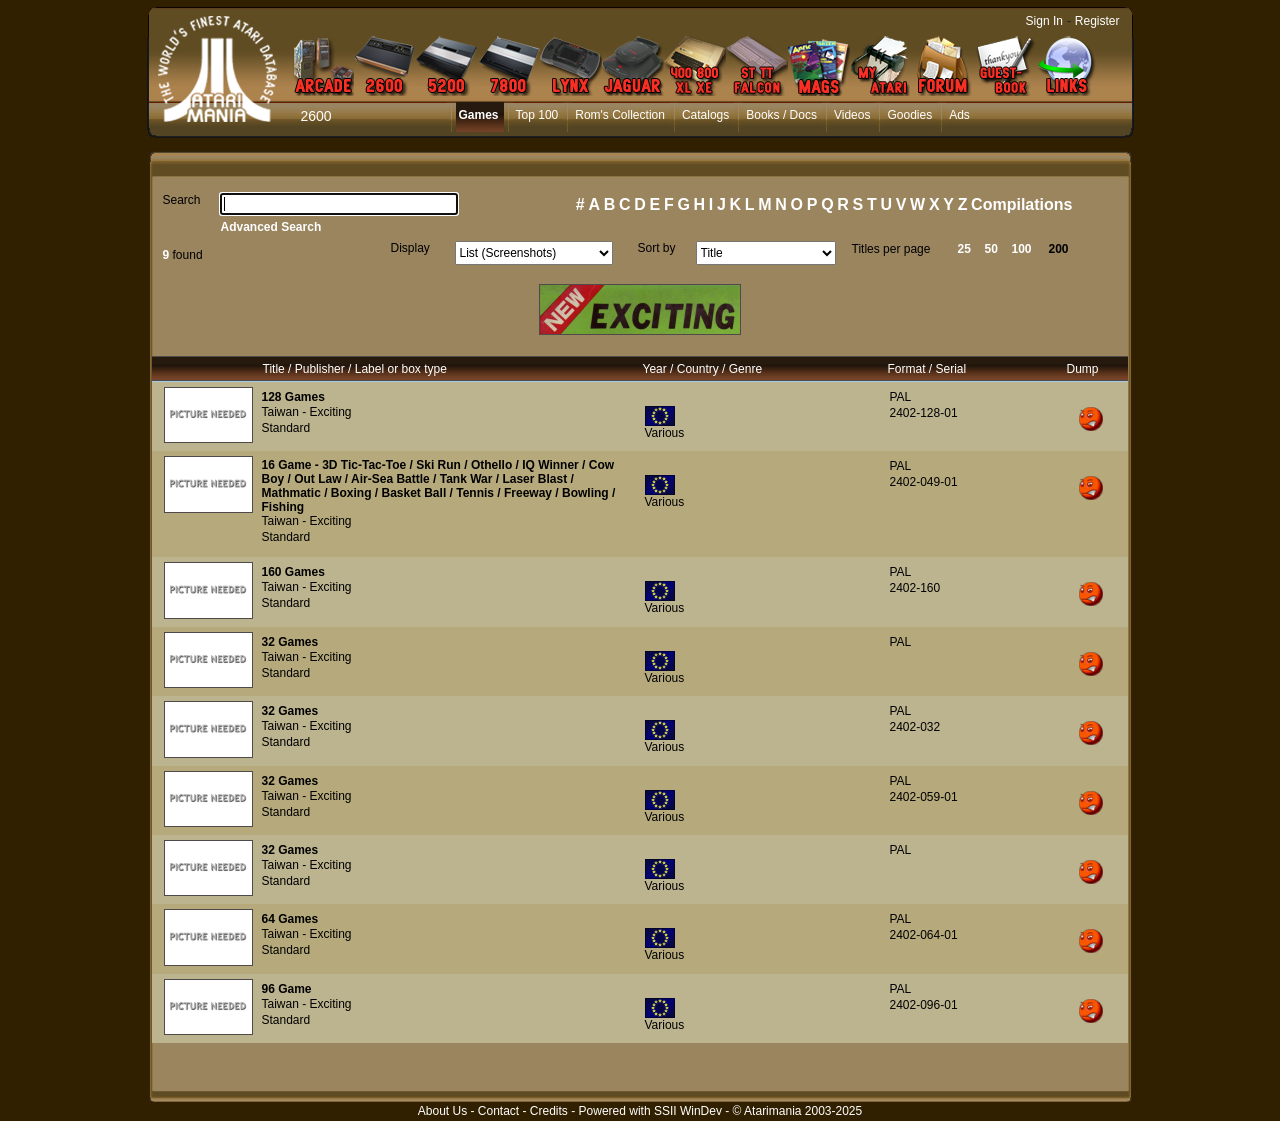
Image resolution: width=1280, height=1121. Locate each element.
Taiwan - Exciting (307, 412)
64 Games (290, 919)
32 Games (290, 642)
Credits (549, 1111)
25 (964, 249)
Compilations (1021, 204)
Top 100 (537, 115)
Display (410, 248)
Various (665, 433)
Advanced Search (271, 227)
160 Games (293, 572)
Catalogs (705, 115)
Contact (498, 1111)
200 (1059, 249)
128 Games (293, 397)
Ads (959, 115)
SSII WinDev (688, 1111)
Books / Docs (781, 115)
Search (182, 200)
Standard (286, 428)
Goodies (909, 115)
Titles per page (891, 249)
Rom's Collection (620, 115)
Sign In (1044, 21)
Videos (852, 115)
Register (1097, 21)
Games (479, 115)
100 (1022, 249)
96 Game (287, 989)
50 (991, 249)
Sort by (657, 248)
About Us (442, 1111)
